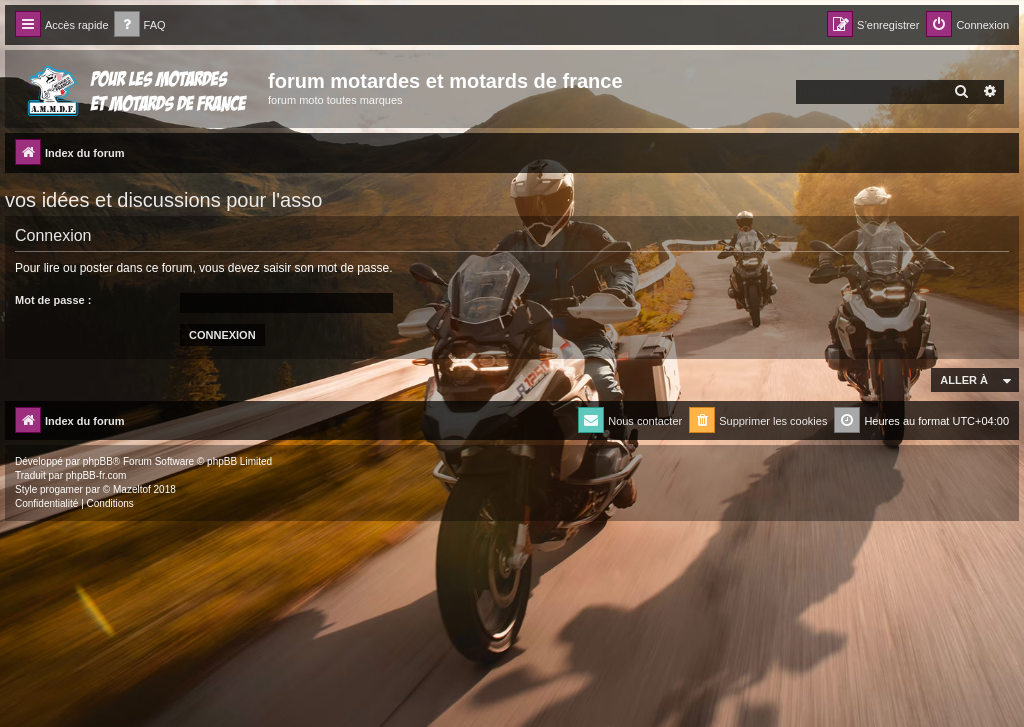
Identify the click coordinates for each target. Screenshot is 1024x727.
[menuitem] (140, 25)
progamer (61, 489)
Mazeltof (132, 489)
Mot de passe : (53, 300)
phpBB (98, 461)
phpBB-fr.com (96, 475)
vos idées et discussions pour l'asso (163, 200)
